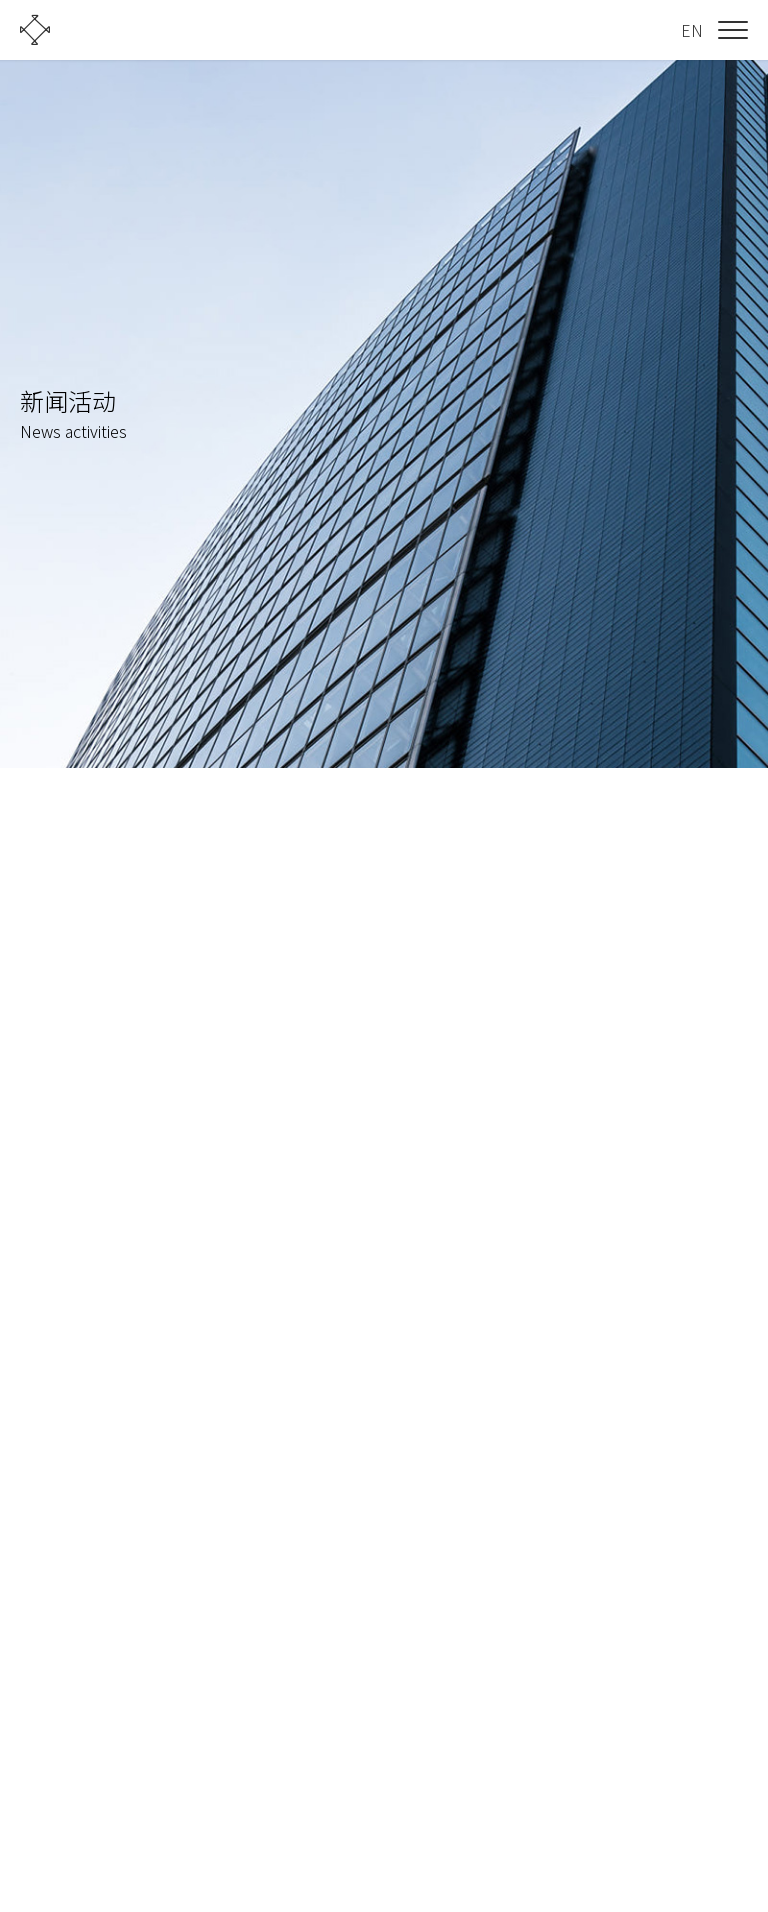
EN (692, 30)
